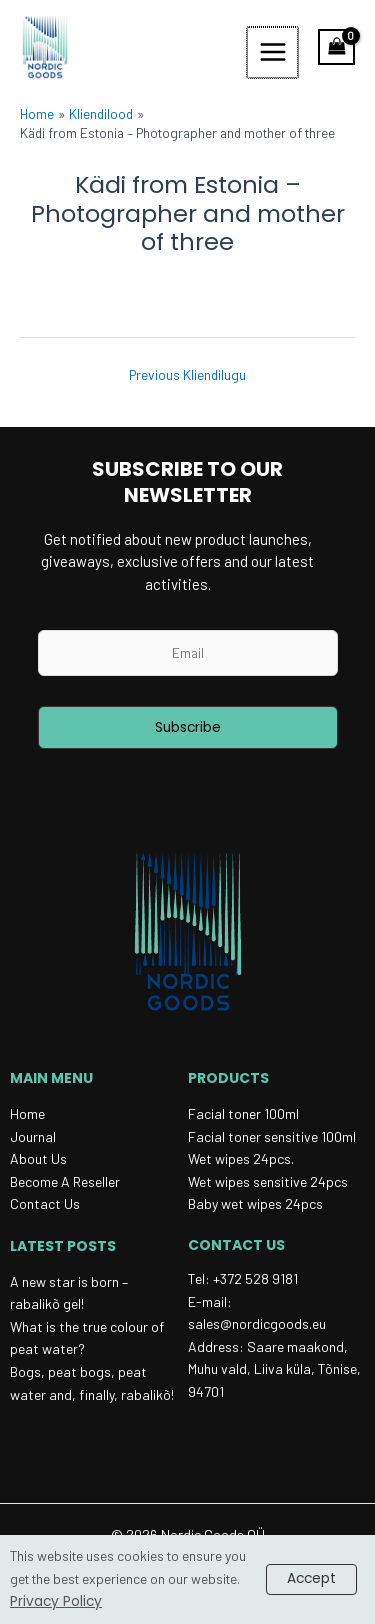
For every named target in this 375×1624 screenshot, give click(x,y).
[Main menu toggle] (273, 52)
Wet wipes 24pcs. (241, 1158)
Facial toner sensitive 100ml (272, 1136)
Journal (33, 1136)
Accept (311, 1578)
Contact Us (45, 1203)
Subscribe (188, 727)
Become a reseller (65, 1181)
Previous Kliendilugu (187, 374)
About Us (38, 1158)
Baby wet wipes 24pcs (255, 1203)
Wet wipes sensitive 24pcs (268, 1181)
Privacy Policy (56, 1601)
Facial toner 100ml (243, 1113)
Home (27, 1113)
